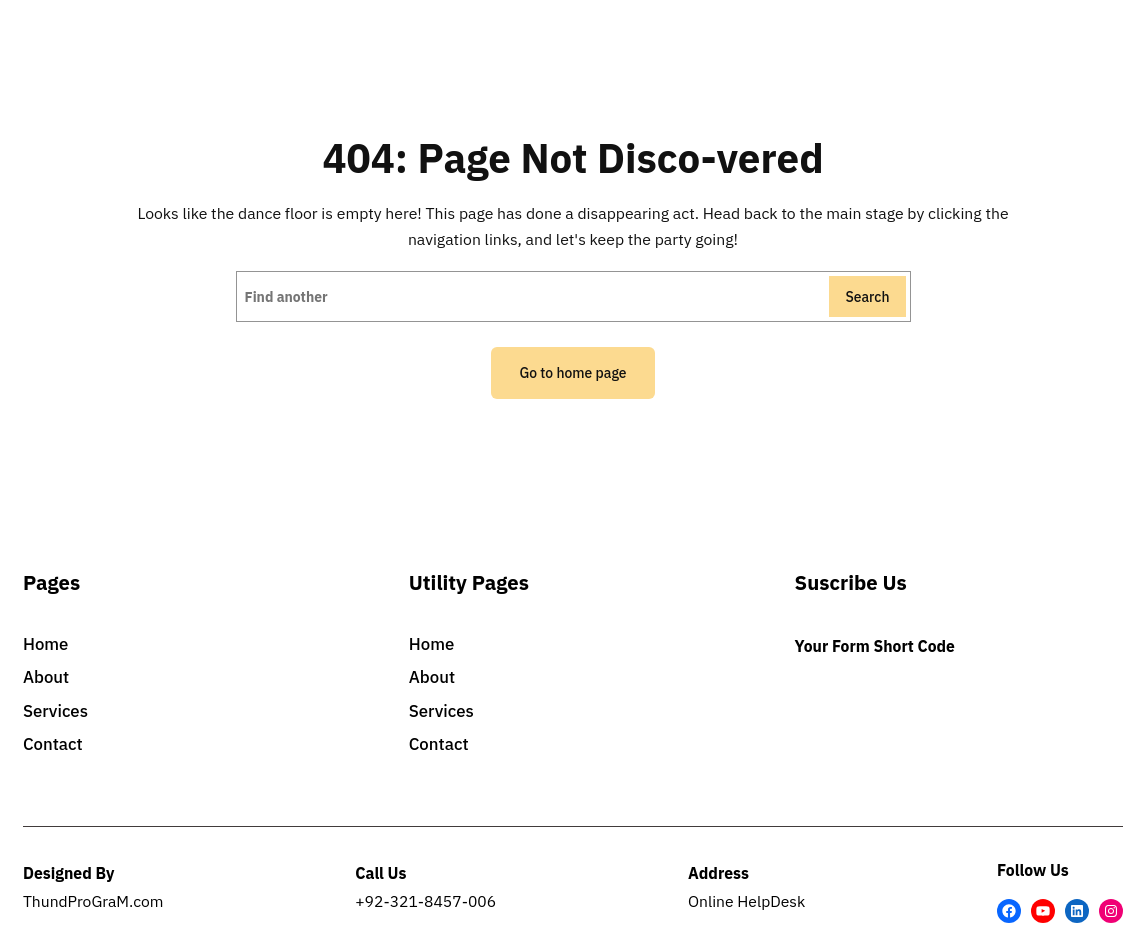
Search (867, 297)
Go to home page (572, 373)
